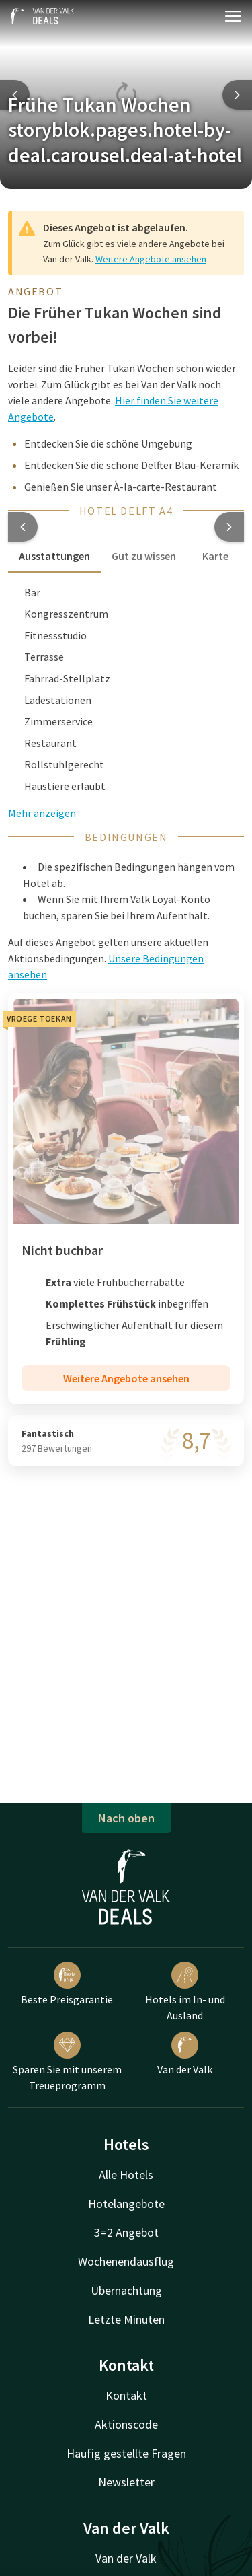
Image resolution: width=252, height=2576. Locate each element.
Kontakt (126, 2395)
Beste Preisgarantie (67, 1984)
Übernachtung (126, 2290)
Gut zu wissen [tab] (144, 556)
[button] (23, 527)
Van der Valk (184, 2054)
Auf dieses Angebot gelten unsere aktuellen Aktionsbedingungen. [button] (108, 958)
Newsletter (126, 2482)
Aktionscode (126, 2424)
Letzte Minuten (126, 2319)
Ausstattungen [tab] (54, 556)
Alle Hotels (126, 2174)
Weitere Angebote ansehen (150, 259)
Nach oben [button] (126, 1818)
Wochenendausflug (126, 2261)
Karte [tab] (215, 556)
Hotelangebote (126, 2203)
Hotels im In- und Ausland (185, 1992)
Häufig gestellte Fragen (126, 2453)
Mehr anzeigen (42, 813)
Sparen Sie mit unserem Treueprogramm (67, 2062)
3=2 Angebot (126, 2232)
